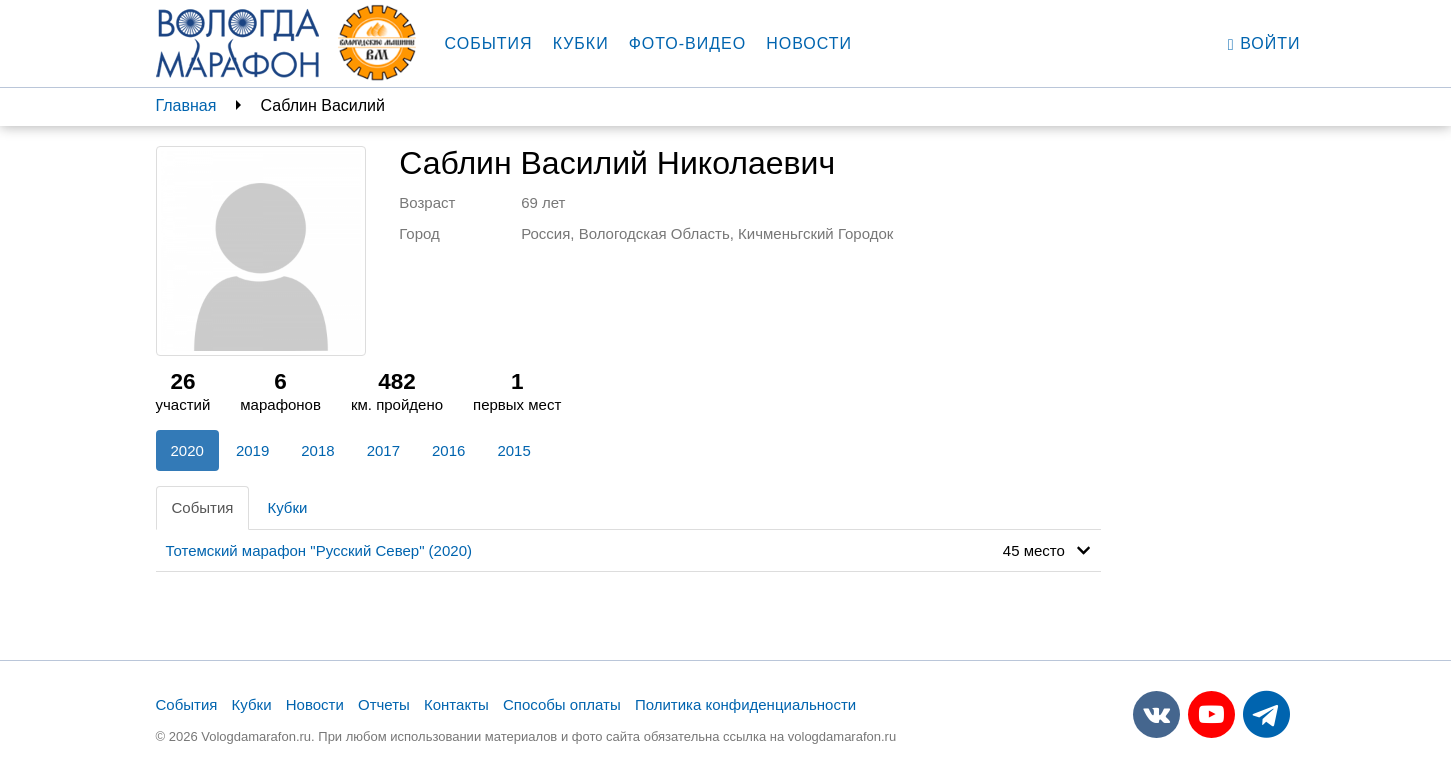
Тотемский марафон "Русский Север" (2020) (319, 550)
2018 (317, 450)
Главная (186, 105)
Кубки (581, 43)
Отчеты (384, 704)
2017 (383, 450)
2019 (252, 450)
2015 (513, 450)
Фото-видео (688, 43)
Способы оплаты (562, 704)
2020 (187, 450)
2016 (448, 450)
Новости (809, 43)
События (489, 43)
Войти (1264, 44)
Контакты (456, 704)
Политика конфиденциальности (745, 704)
